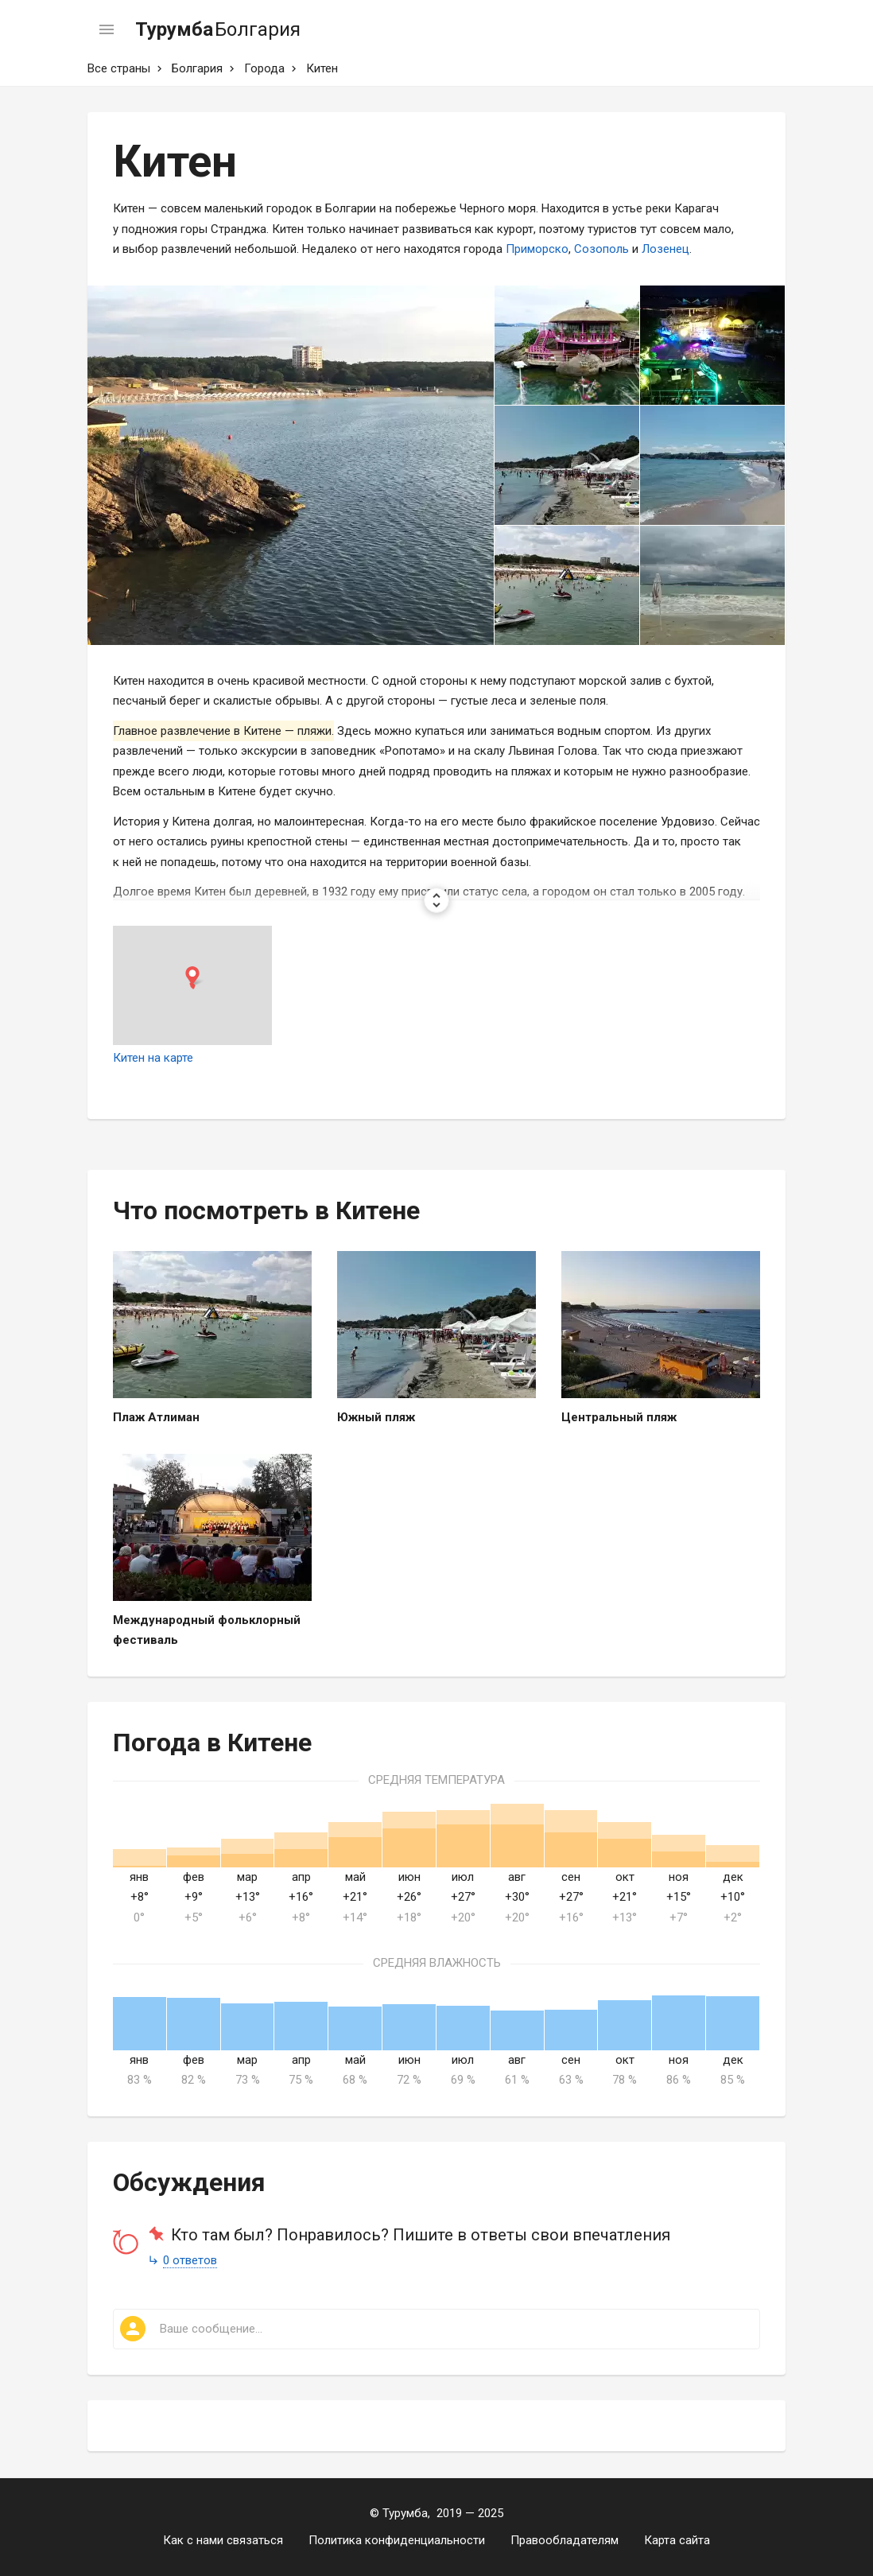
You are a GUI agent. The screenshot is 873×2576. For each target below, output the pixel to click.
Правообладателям (564, 2540)
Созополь (601, 249)
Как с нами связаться (223, 2540)
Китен (322, 68)
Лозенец (665, 249)
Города (264, 68)
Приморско (537, 249)
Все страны (118, 68)
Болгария (197, 68)
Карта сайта (677, 2540)
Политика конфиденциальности (396, 2540)
